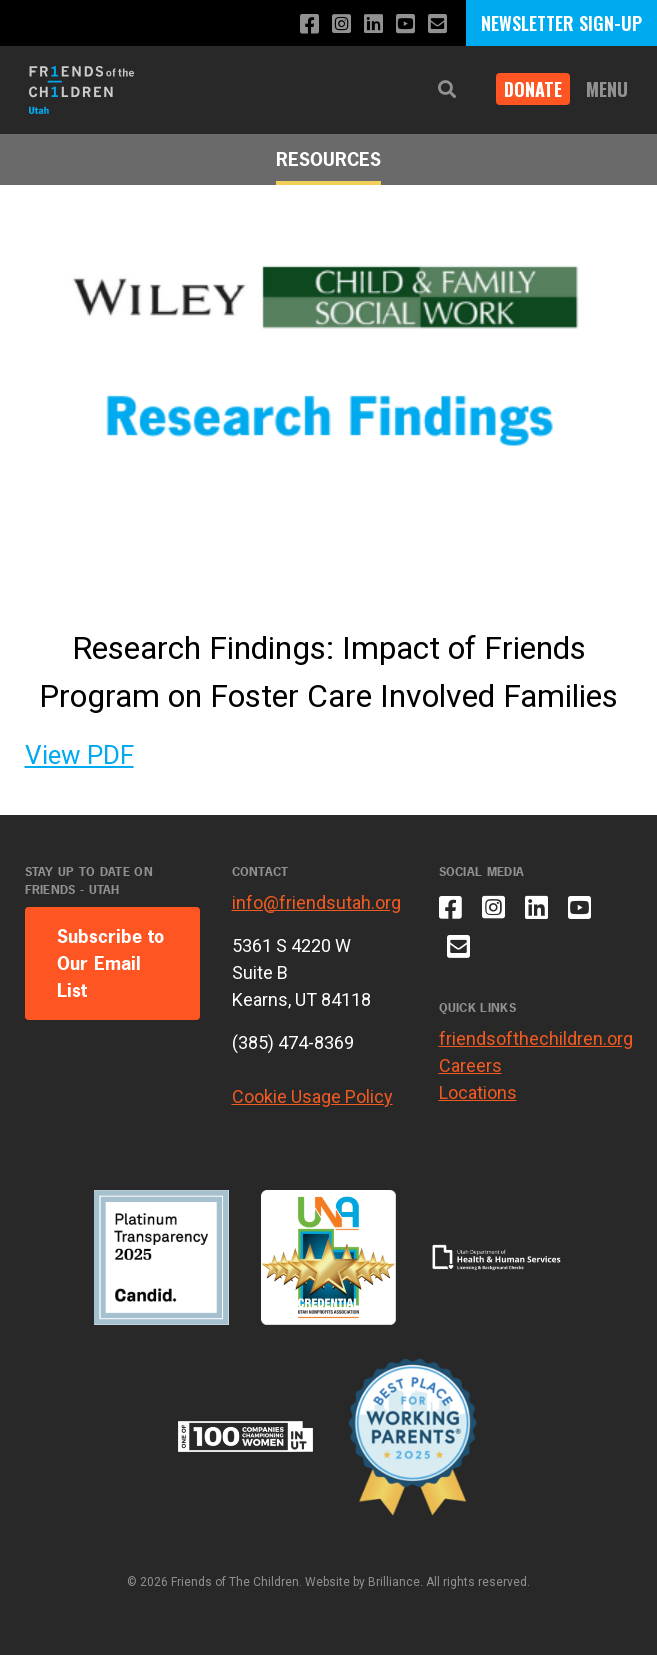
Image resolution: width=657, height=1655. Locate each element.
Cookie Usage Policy (312, 1096)
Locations (478, 1092)
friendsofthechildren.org (536, 1038)
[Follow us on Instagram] (341, 24)
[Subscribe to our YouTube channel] (405, 24)
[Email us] (437, 24)
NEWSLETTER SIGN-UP (561, 23)
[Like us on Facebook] (309, 24)
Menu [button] (607, 89)
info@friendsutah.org (316, 902)
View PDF (79, 755)
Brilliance (394, 1582)
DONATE (533, 89)
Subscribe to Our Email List (110, 963)
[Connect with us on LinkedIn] (373, 24)
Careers (470, 1065)
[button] (447, 89)
